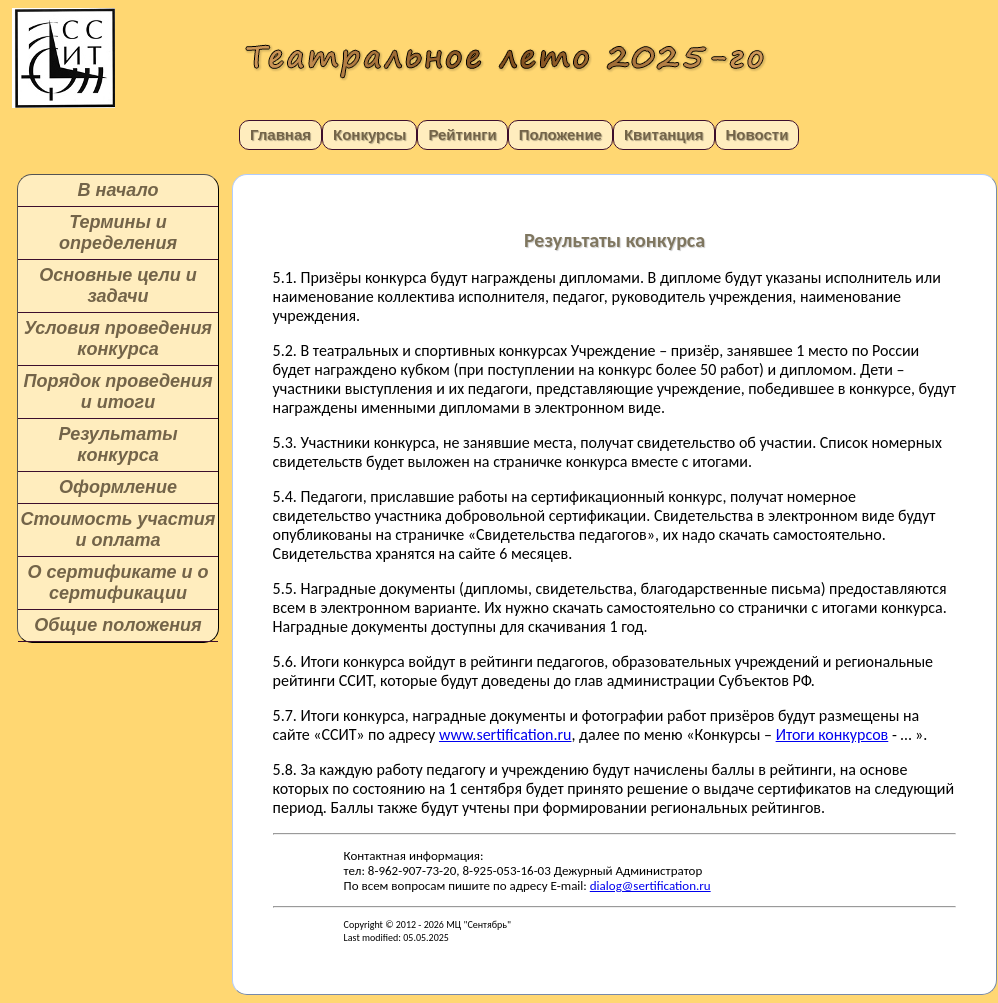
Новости (757, 134)
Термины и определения (118, 232)
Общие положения (117, 625)
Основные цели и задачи (117, 285)
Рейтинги (462, 134)
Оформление (118, 487)
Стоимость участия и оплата (118, 529)
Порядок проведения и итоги (117, 391)
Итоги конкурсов (832, 734)
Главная (280, 134)
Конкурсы (369, 134)
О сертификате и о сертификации (117, 582)
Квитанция (664, 134)
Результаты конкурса (117, 444)
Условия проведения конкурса (118, 338)
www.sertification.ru (505, 734)
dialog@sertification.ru (650, 885)
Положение (560, 134)
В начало (118, 190)
